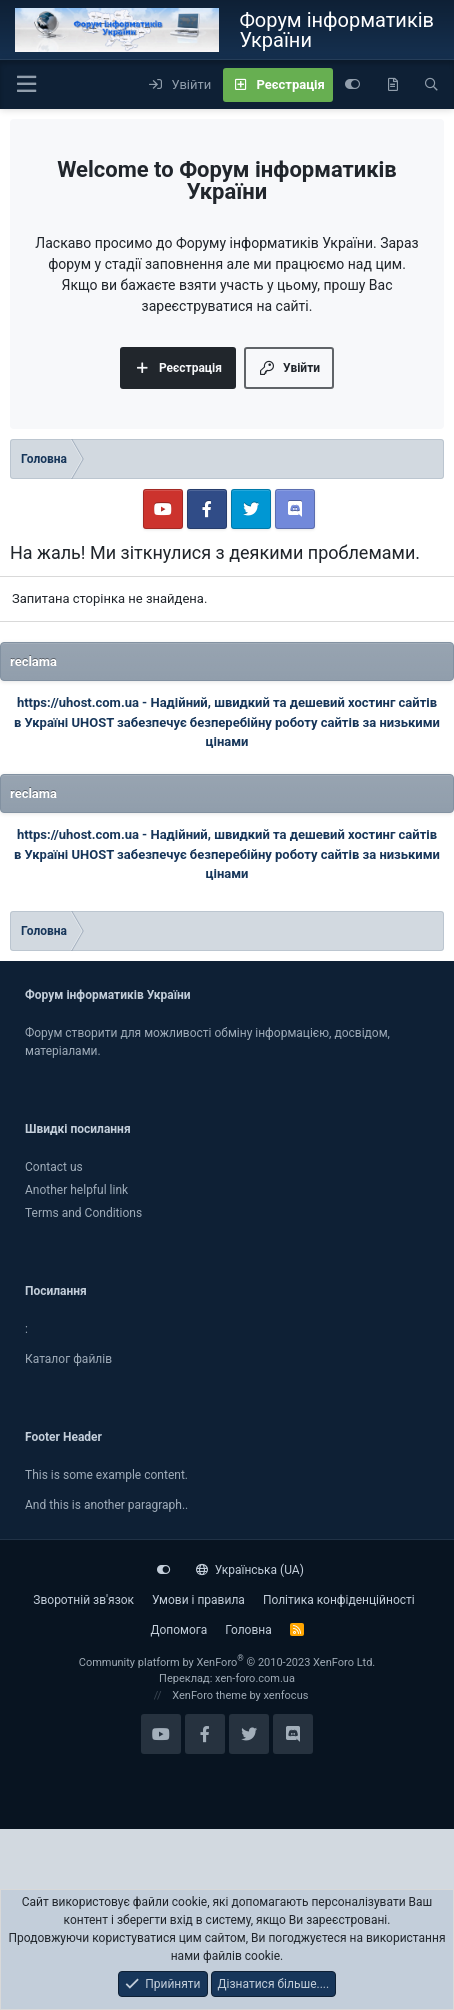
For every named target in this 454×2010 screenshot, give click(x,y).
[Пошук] (431, 85)
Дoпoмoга (178, 1630)
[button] (26, 84)
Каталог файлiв (68, 1359)
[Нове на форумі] (392, 85)
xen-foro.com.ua (255, 1678)
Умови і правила (198, 1600)
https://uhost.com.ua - (84, 702)
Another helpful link (76, 1190)
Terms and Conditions (83, 1213)
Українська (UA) (250, 1570)
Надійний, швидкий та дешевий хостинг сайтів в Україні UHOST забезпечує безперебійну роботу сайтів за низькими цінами (227, 722)
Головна (248, 1630)
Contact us (54, 1167)
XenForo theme (209, 1695)
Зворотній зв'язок (83, 1600)
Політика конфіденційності (339, 1600)
